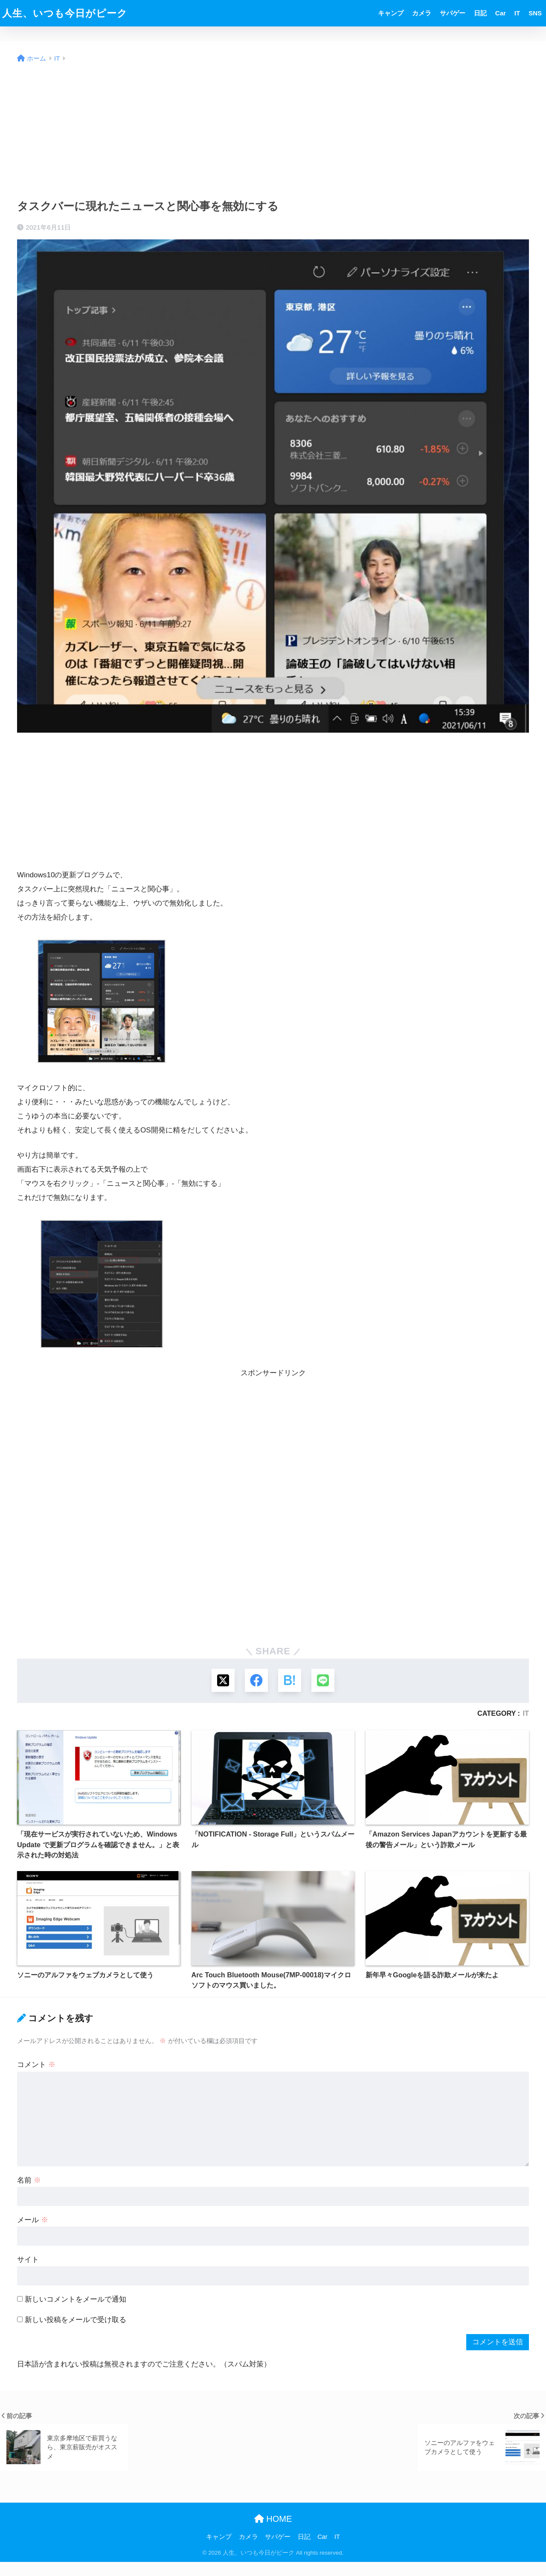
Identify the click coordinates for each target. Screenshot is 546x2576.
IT (517, 13)
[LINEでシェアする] (324, 1680)
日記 (480, 13)
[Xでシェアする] (222, 1680)
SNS (535, 13)
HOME (273, 2519)
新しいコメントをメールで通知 (75, 2300)
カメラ (421, 13)
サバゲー (452, 13)
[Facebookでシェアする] (256, 1680)
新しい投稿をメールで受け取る (75, 2321)
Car (500, 13)
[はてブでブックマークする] (290, 1680)
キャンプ (391, 13)
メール (32, 2221)
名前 (29, 2181)
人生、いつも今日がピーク (65, 13)
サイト (28, 2260)
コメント (36, 2065)
